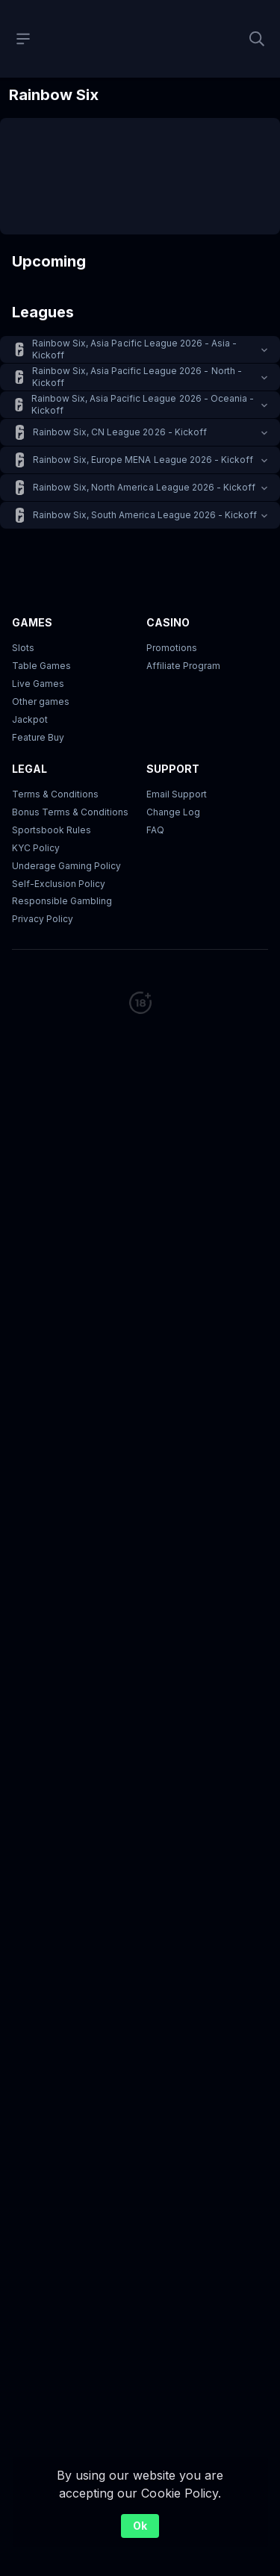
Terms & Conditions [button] (55, 794)
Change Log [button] (173, 812)
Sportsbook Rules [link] (51, 830)
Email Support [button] (176, 794)
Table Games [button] (41, 665)
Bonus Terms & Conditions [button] (70, 812)
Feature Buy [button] (38, 737)
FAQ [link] (155, 830)
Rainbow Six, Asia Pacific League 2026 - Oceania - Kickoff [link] (142, 404)
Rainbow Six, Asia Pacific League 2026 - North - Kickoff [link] (137, 376)
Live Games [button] (38, 683)
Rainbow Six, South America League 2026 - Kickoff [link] (145, 514)
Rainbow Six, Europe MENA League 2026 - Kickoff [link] (143, 459)
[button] (140, 349)
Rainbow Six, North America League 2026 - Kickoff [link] (144, 487)
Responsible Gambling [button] (62, 900)
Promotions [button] (171, 647)
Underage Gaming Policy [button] (66, 865)
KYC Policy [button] (36, 847)
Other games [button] (40, 701)
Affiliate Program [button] (183, 665)
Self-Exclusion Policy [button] (58, 883)
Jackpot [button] (30, 719)
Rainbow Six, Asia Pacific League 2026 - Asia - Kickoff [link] (134, 349)
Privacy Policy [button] (42, 918)
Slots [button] (23, 647)
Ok (140, 2525)
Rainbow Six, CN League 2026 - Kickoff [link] (120, 432)
